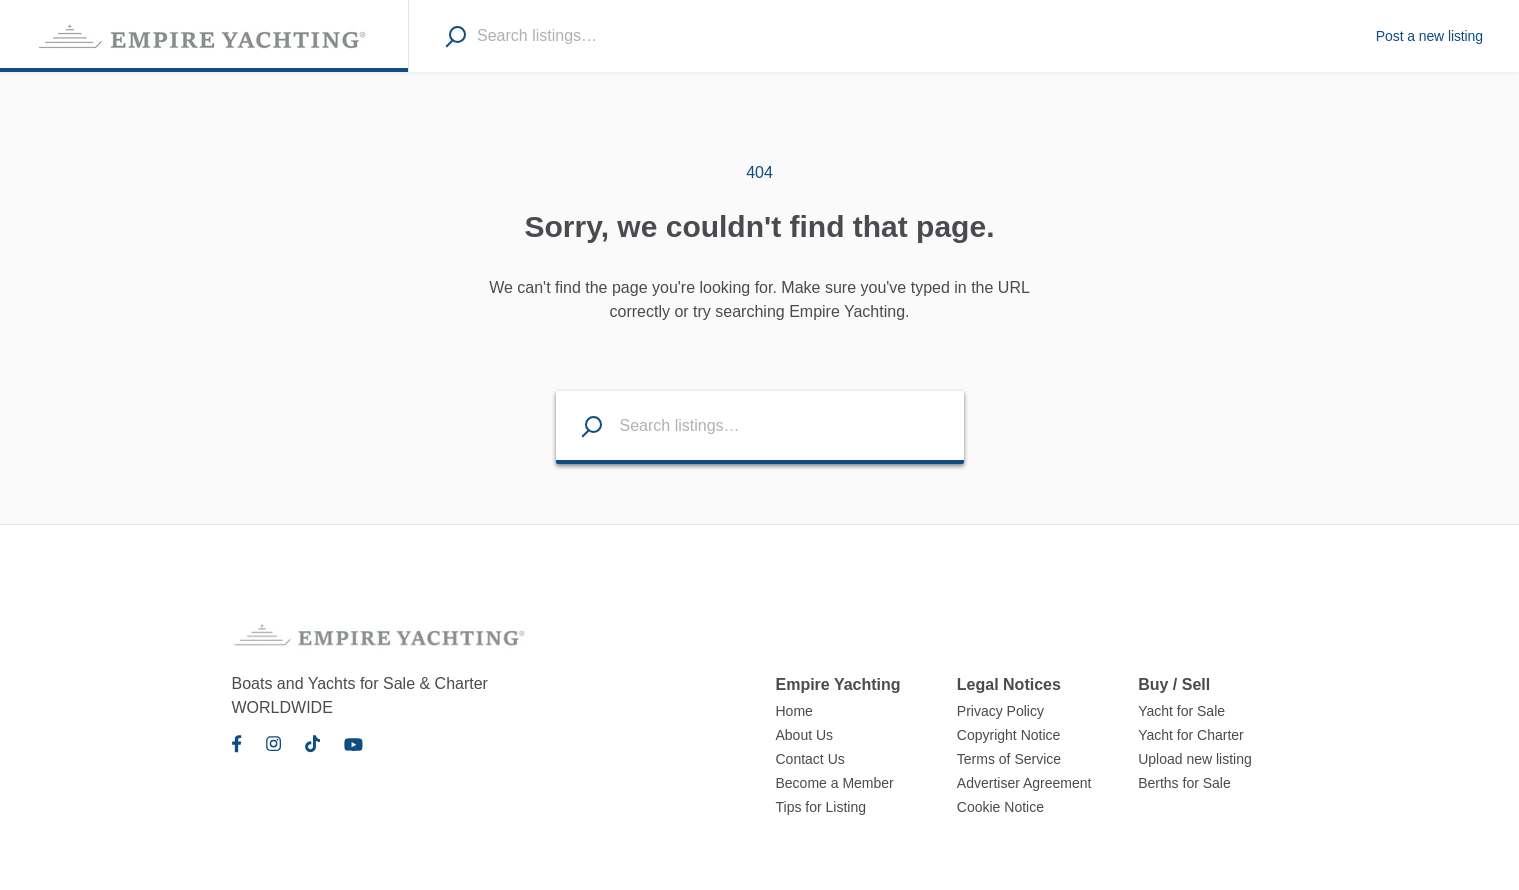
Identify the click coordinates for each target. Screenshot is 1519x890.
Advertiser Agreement (1024, 783)
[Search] (455, 36)
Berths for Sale (1184, 783)
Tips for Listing (821, 807)
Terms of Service (1009, 759)
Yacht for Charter (1191, 735)
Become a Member (835, 783)
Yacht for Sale (1181, 711)
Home (794, 711)
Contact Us (810, 759)
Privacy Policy (1000, 711)
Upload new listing (1195, 759)
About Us (805, 735)
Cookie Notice (1000, 807)
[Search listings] (580, 425)
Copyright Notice (1009, 735)
